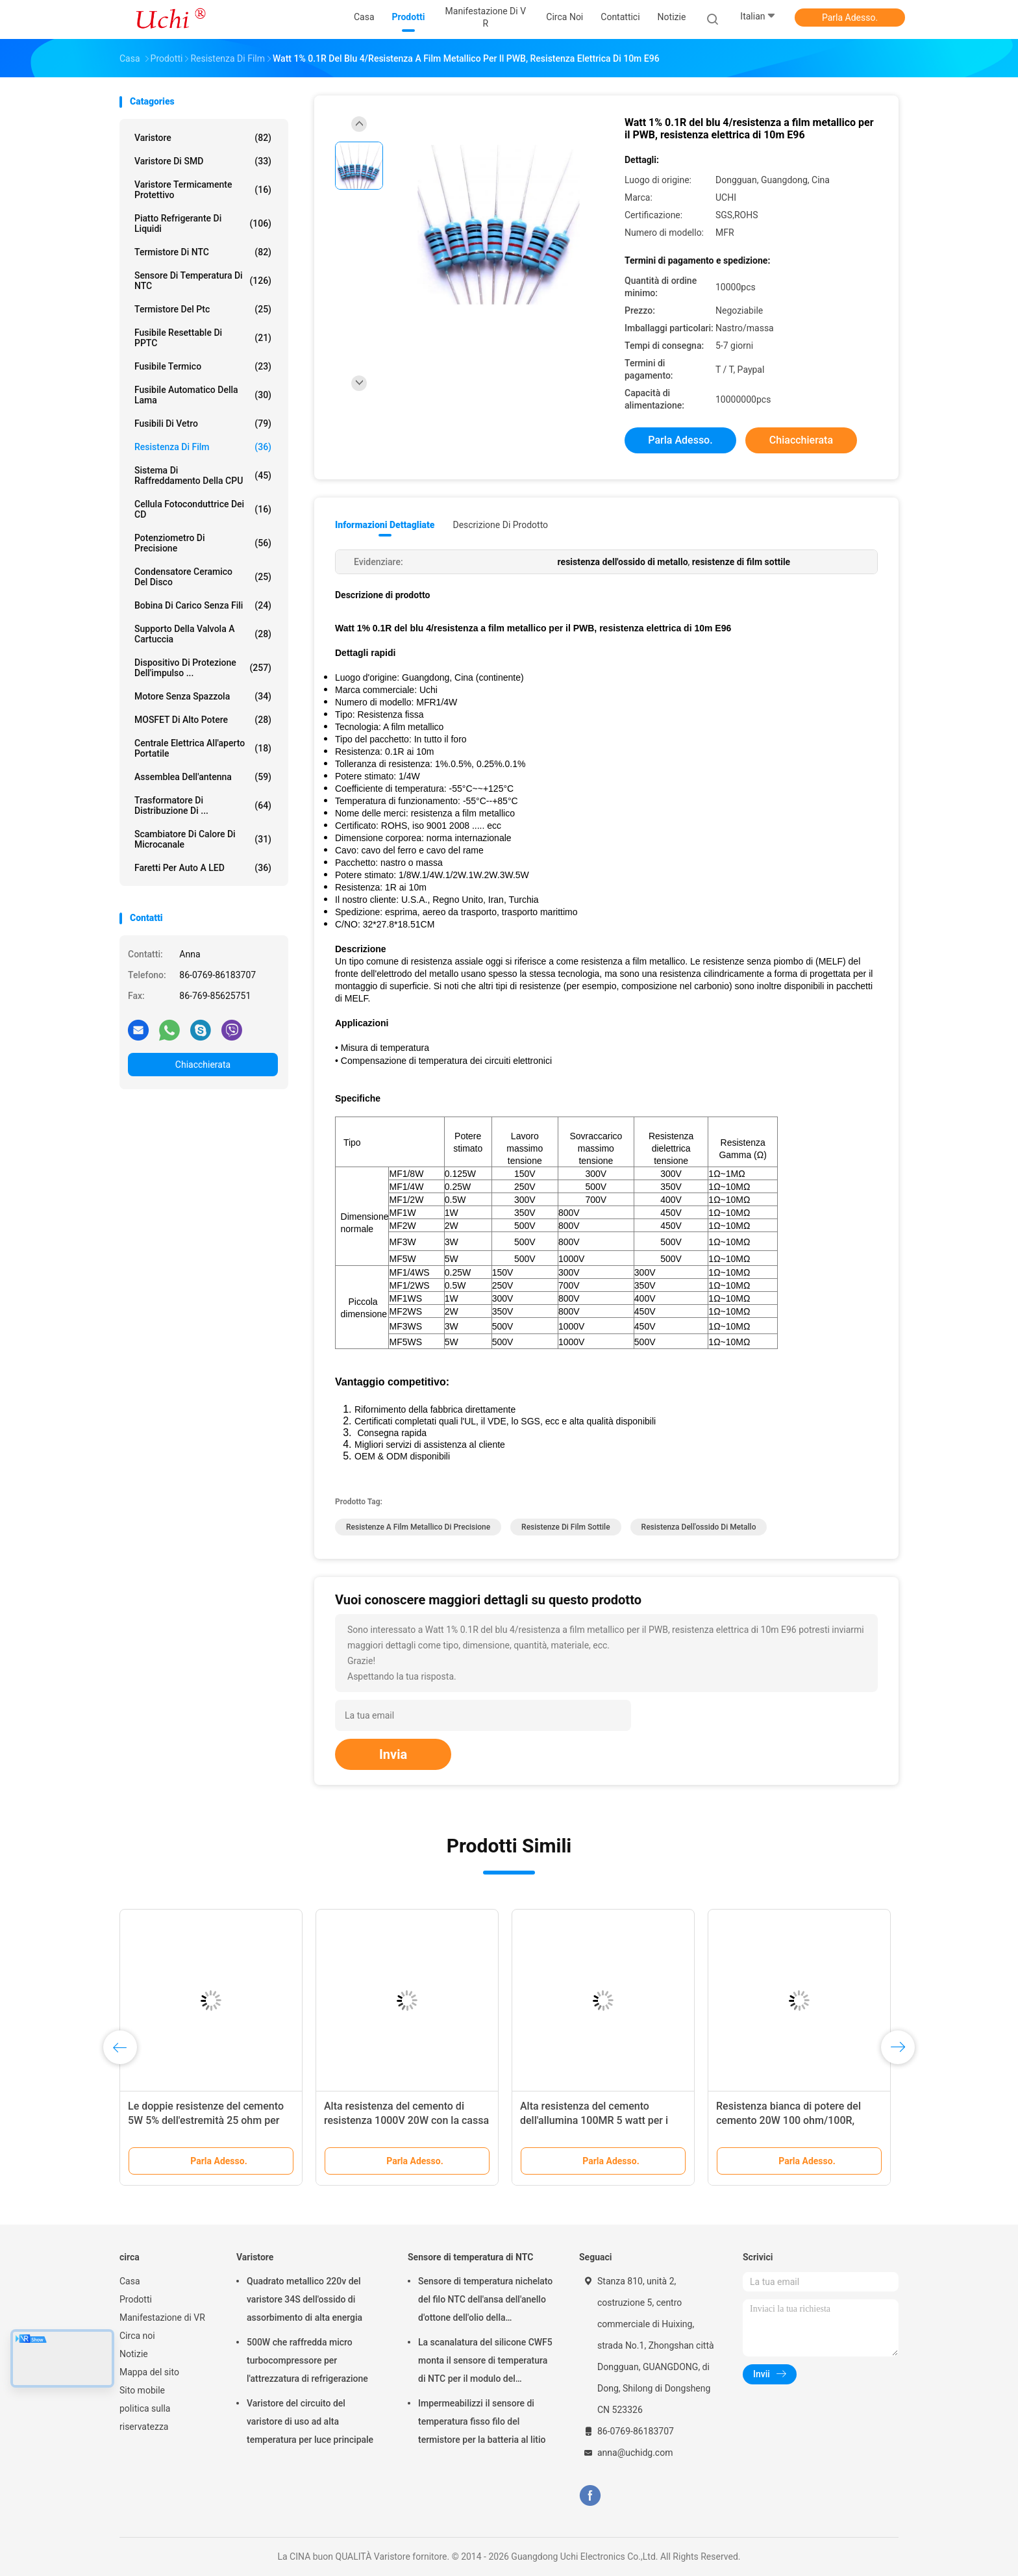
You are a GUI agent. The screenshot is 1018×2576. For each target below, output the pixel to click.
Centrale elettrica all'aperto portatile (202, 748)
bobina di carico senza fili (202, 605)
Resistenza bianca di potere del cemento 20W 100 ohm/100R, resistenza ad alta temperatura (788, 2120)
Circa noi (137, 2335)
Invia (393, 1754)
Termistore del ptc (202, 309)
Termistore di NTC (202, 252)
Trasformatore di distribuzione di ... (202, 805)
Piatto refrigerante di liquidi (202, 223)
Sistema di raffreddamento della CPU (202, 475)
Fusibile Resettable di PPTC (202, 337)
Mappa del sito (149, 2372)
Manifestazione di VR (162, 2317)
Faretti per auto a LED (202, 867)
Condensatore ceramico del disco (202, 576)
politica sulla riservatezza (144, 2417)
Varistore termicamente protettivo (202, 189)
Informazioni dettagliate (384, 525)
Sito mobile (142, 2390)
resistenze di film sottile (565, 1527)
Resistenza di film (202, 446)
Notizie (133, 2354)
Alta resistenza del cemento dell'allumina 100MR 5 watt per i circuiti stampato (594, 2120)
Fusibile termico (202, 366)
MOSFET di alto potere (202, 719)
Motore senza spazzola (202, 696)
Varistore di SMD (202, 161)
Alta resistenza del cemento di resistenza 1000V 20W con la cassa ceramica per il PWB (406, 2120)
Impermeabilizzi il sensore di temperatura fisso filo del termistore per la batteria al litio (481, 2421)
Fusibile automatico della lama (202, 395)
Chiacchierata (202, 1064)
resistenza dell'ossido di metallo (698, 1527)
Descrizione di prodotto (500, 525)
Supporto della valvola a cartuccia (202, 634)
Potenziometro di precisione (202, 543)
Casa (129, 2281)
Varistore (202, 137)
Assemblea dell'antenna (202, 776)
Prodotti (135, 2299)
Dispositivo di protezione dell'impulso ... (202, 667)
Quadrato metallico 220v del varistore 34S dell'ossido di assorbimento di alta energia (304, 2299)
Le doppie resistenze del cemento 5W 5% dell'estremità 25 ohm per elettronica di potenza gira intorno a (210, 2120)
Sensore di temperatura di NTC (202, 280)
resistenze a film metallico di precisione (418, 1527)
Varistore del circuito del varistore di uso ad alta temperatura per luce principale (310, 2421)
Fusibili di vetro (202, 423)
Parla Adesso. (850, 17)
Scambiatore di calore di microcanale (202, 839)
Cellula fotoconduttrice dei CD (202, 509)
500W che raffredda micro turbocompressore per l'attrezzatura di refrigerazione (307, 2360)
